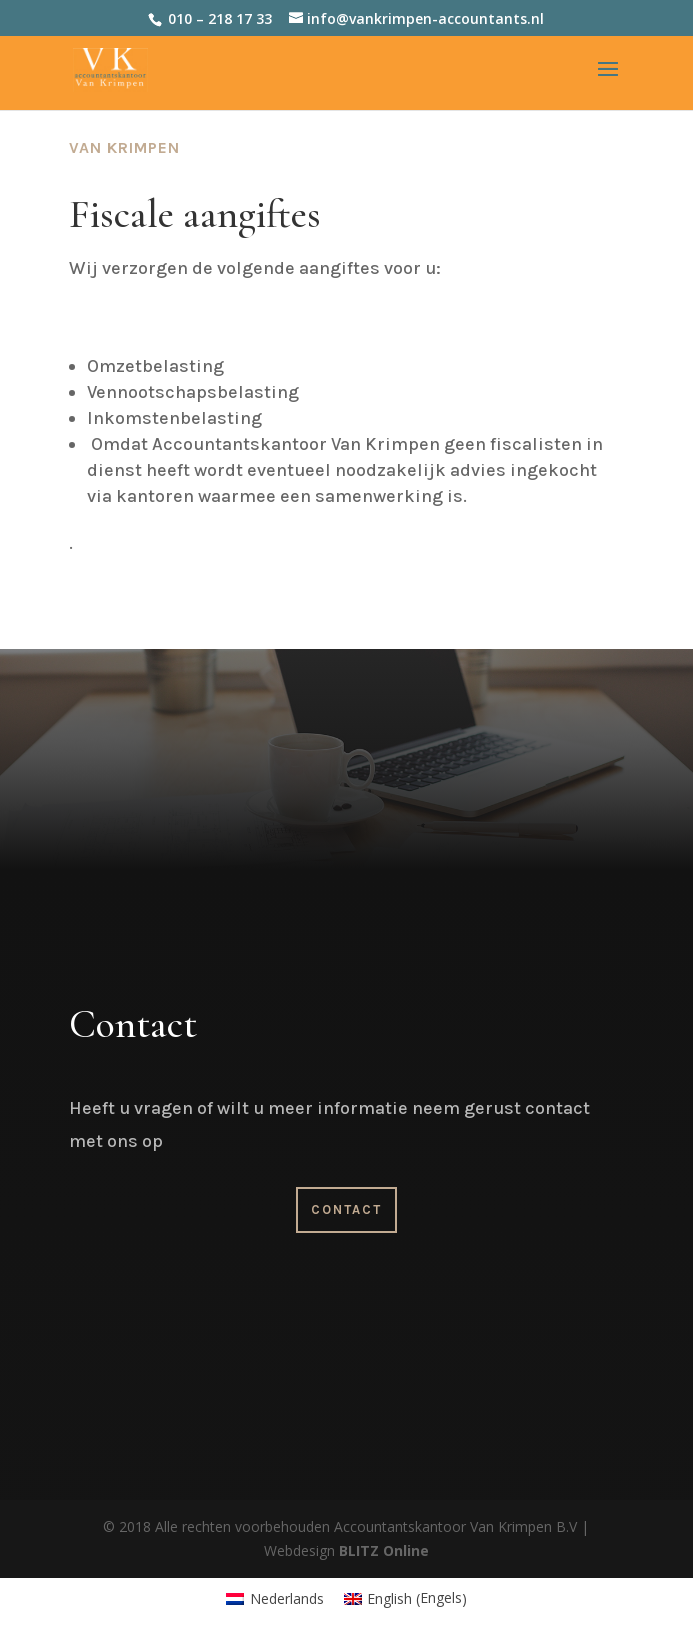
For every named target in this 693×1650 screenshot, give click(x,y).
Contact (346, 1209)
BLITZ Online (384, 1550)
